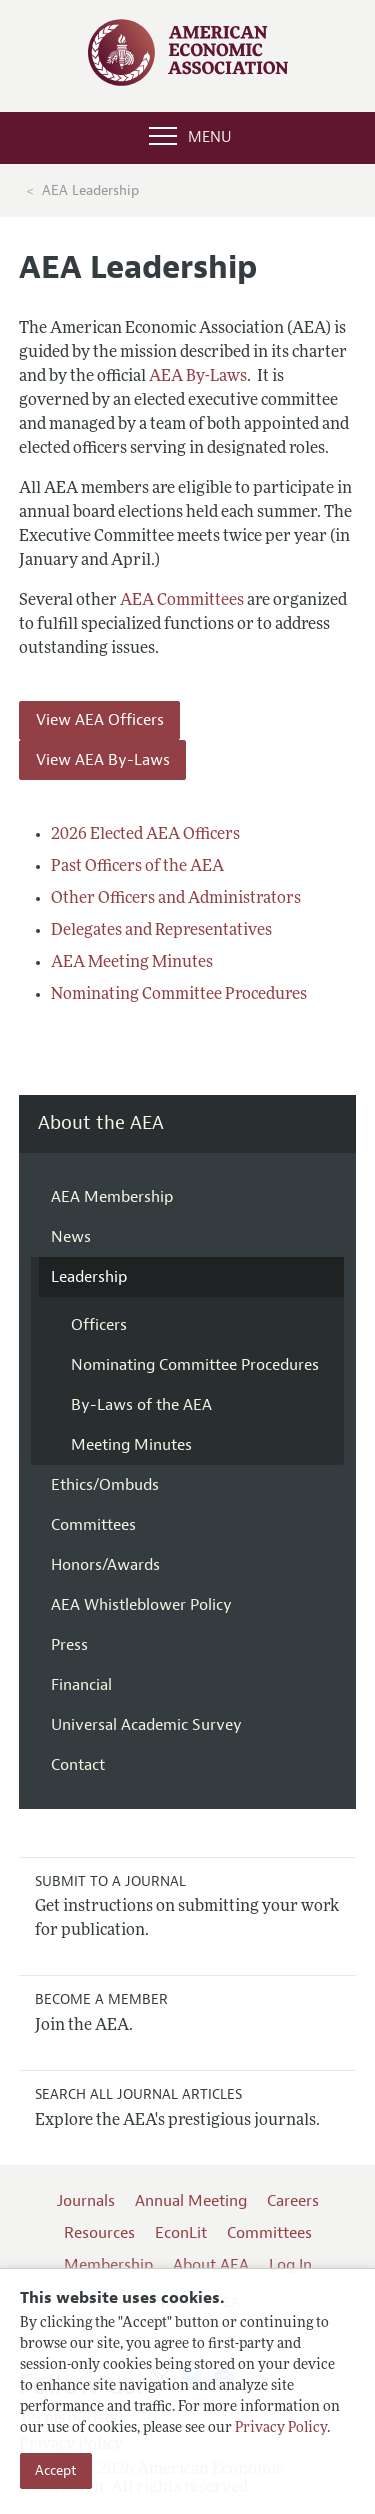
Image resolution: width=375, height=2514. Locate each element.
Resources (99, 2233)
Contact (78, 1765)
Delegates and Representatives (161, 931)
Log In (290, 2265)
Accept (56, 2470)
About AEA (211, 2265)
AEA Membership (112, 1197)
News (71, 1237)
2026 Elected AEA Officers (145, 835)
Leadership (89, 1277)
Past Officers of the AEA (137, 867)
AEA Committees (182, 601)
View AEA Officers (100, 720)
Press (69, 1645)
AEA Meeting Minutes (132, 963)
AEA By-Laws (198, 377)
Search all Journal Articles (138, 2094)
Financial (81, 1685)
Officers (99, 1325)
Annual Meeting (191, 2201)
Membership (108, 2265)
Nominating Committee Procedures (179, 995)
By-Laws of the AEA (141, 1405)
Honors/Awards (105, 1565)
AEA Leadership (90, 190)
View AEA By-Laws (103, 760)
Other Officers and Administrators (176, 899)
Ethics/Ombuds (105, 1485)
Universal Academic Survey (146, 1725)
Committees (93, 1525)
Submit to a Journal (110, 1881)
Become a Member (101, 1999)
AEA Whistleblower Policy (141, 1605)
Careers (293, 2201)
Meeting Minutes (131, 1445)
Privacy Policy (281, 2428)
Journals (86, 2201)
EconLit (181, 2233)
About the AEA (101, 1123)
